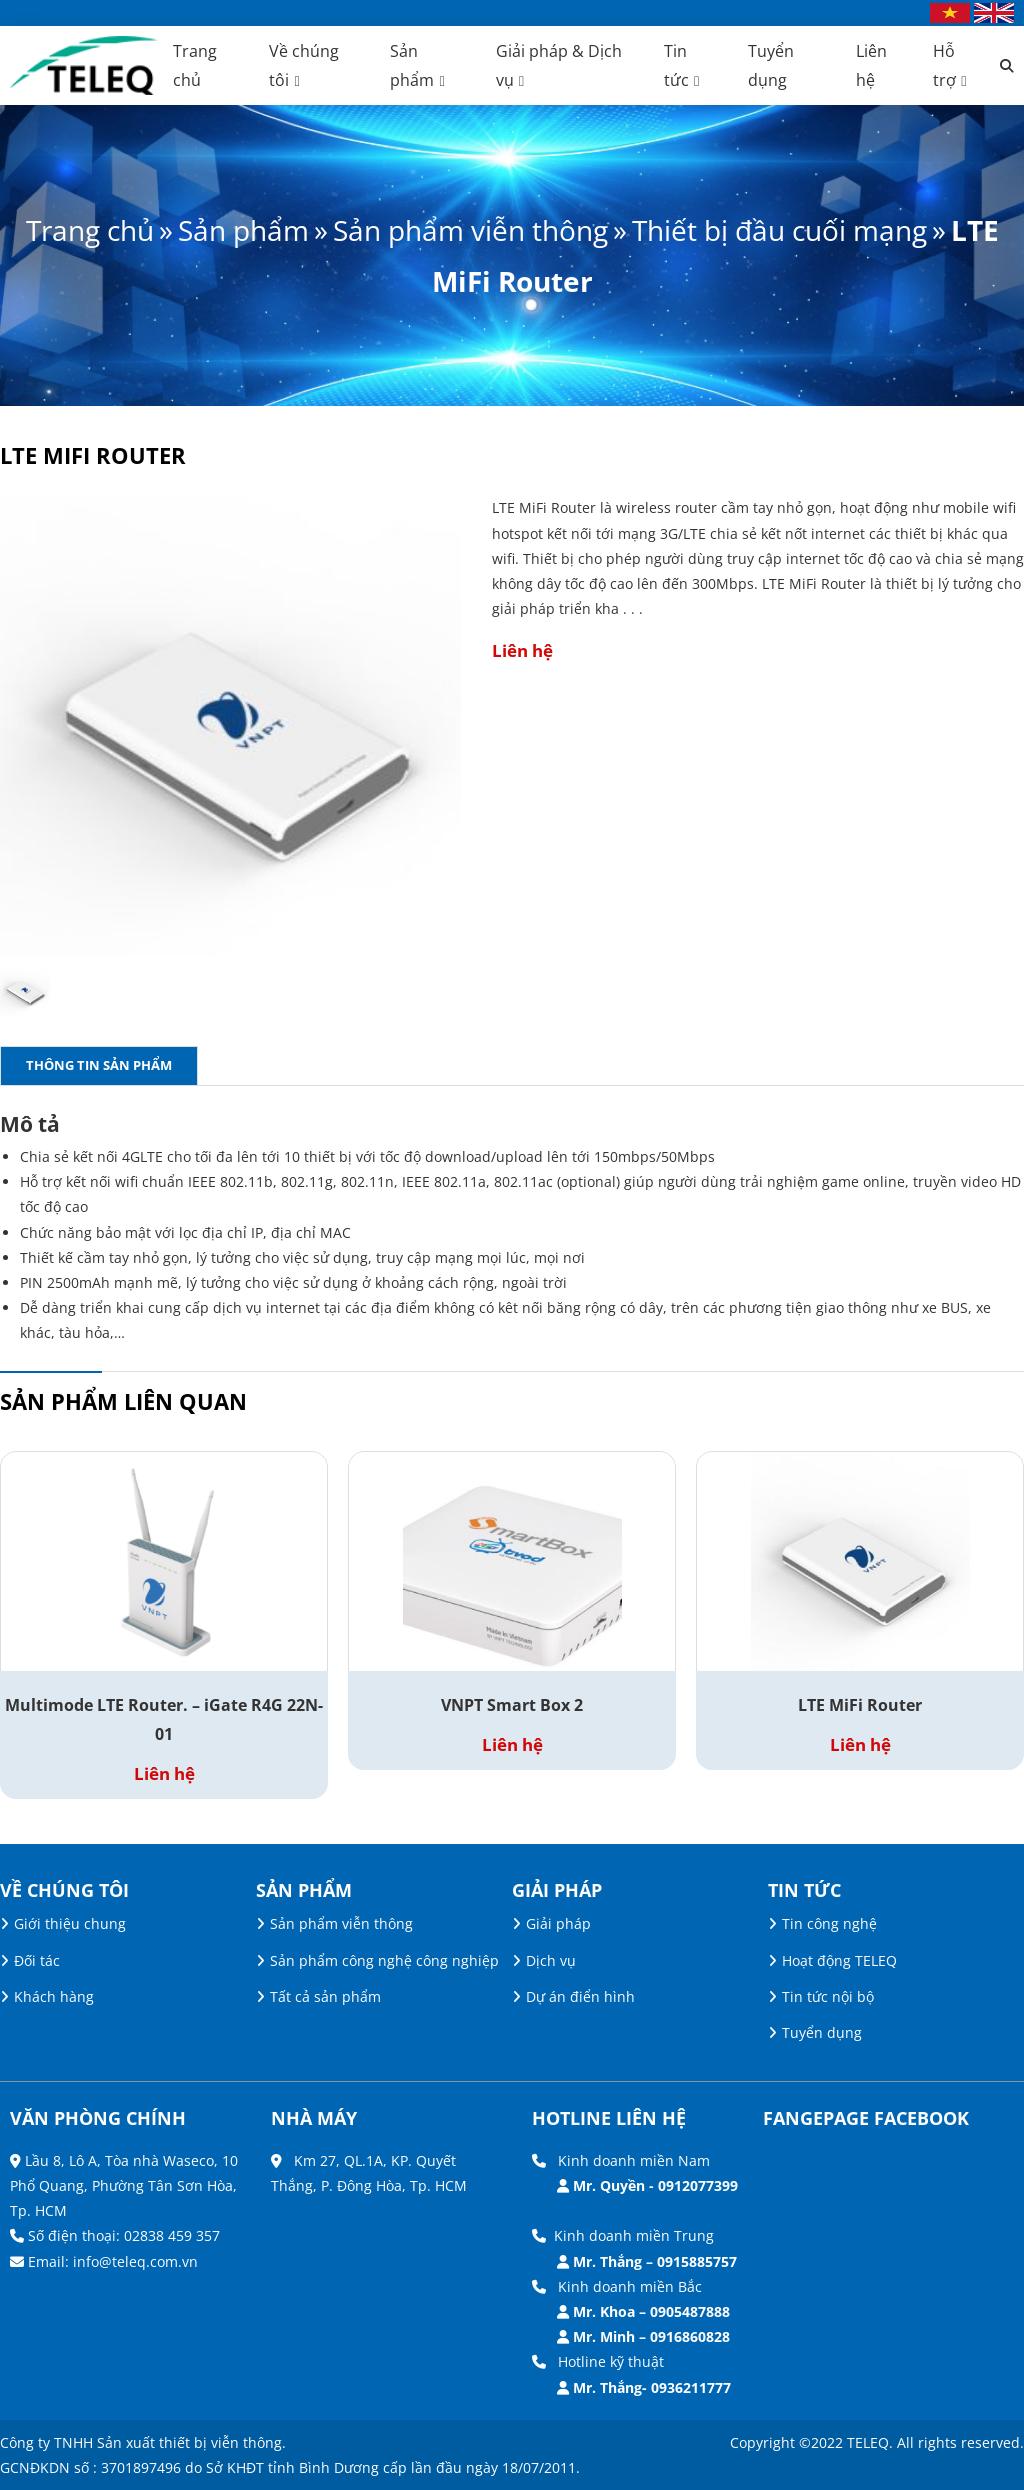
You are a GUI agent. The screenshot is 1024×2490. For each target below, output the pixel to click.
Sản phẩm (243, 230)
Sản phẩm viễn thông (470, 230)
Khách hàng (54, 1996)
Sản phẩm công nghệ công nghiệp (384, 1959)
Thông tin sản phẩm (99, 1065)
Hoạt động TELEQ (839, 1959)
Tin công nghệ (829, 1923)
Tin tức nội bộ (828, 1996)
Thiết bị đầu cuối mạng (779, 230)
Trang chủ (90, 230)
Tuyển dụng (822, 2032)
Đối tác (37, 1959)
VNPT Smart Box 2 (512, 1705)
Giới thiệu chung (70, 1923)
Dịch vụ (551, 1959)
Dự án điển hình (580, 1996)
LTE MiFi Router (860, 1705)
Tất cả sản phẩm (325, 1996)
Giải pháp (558, 1923)
